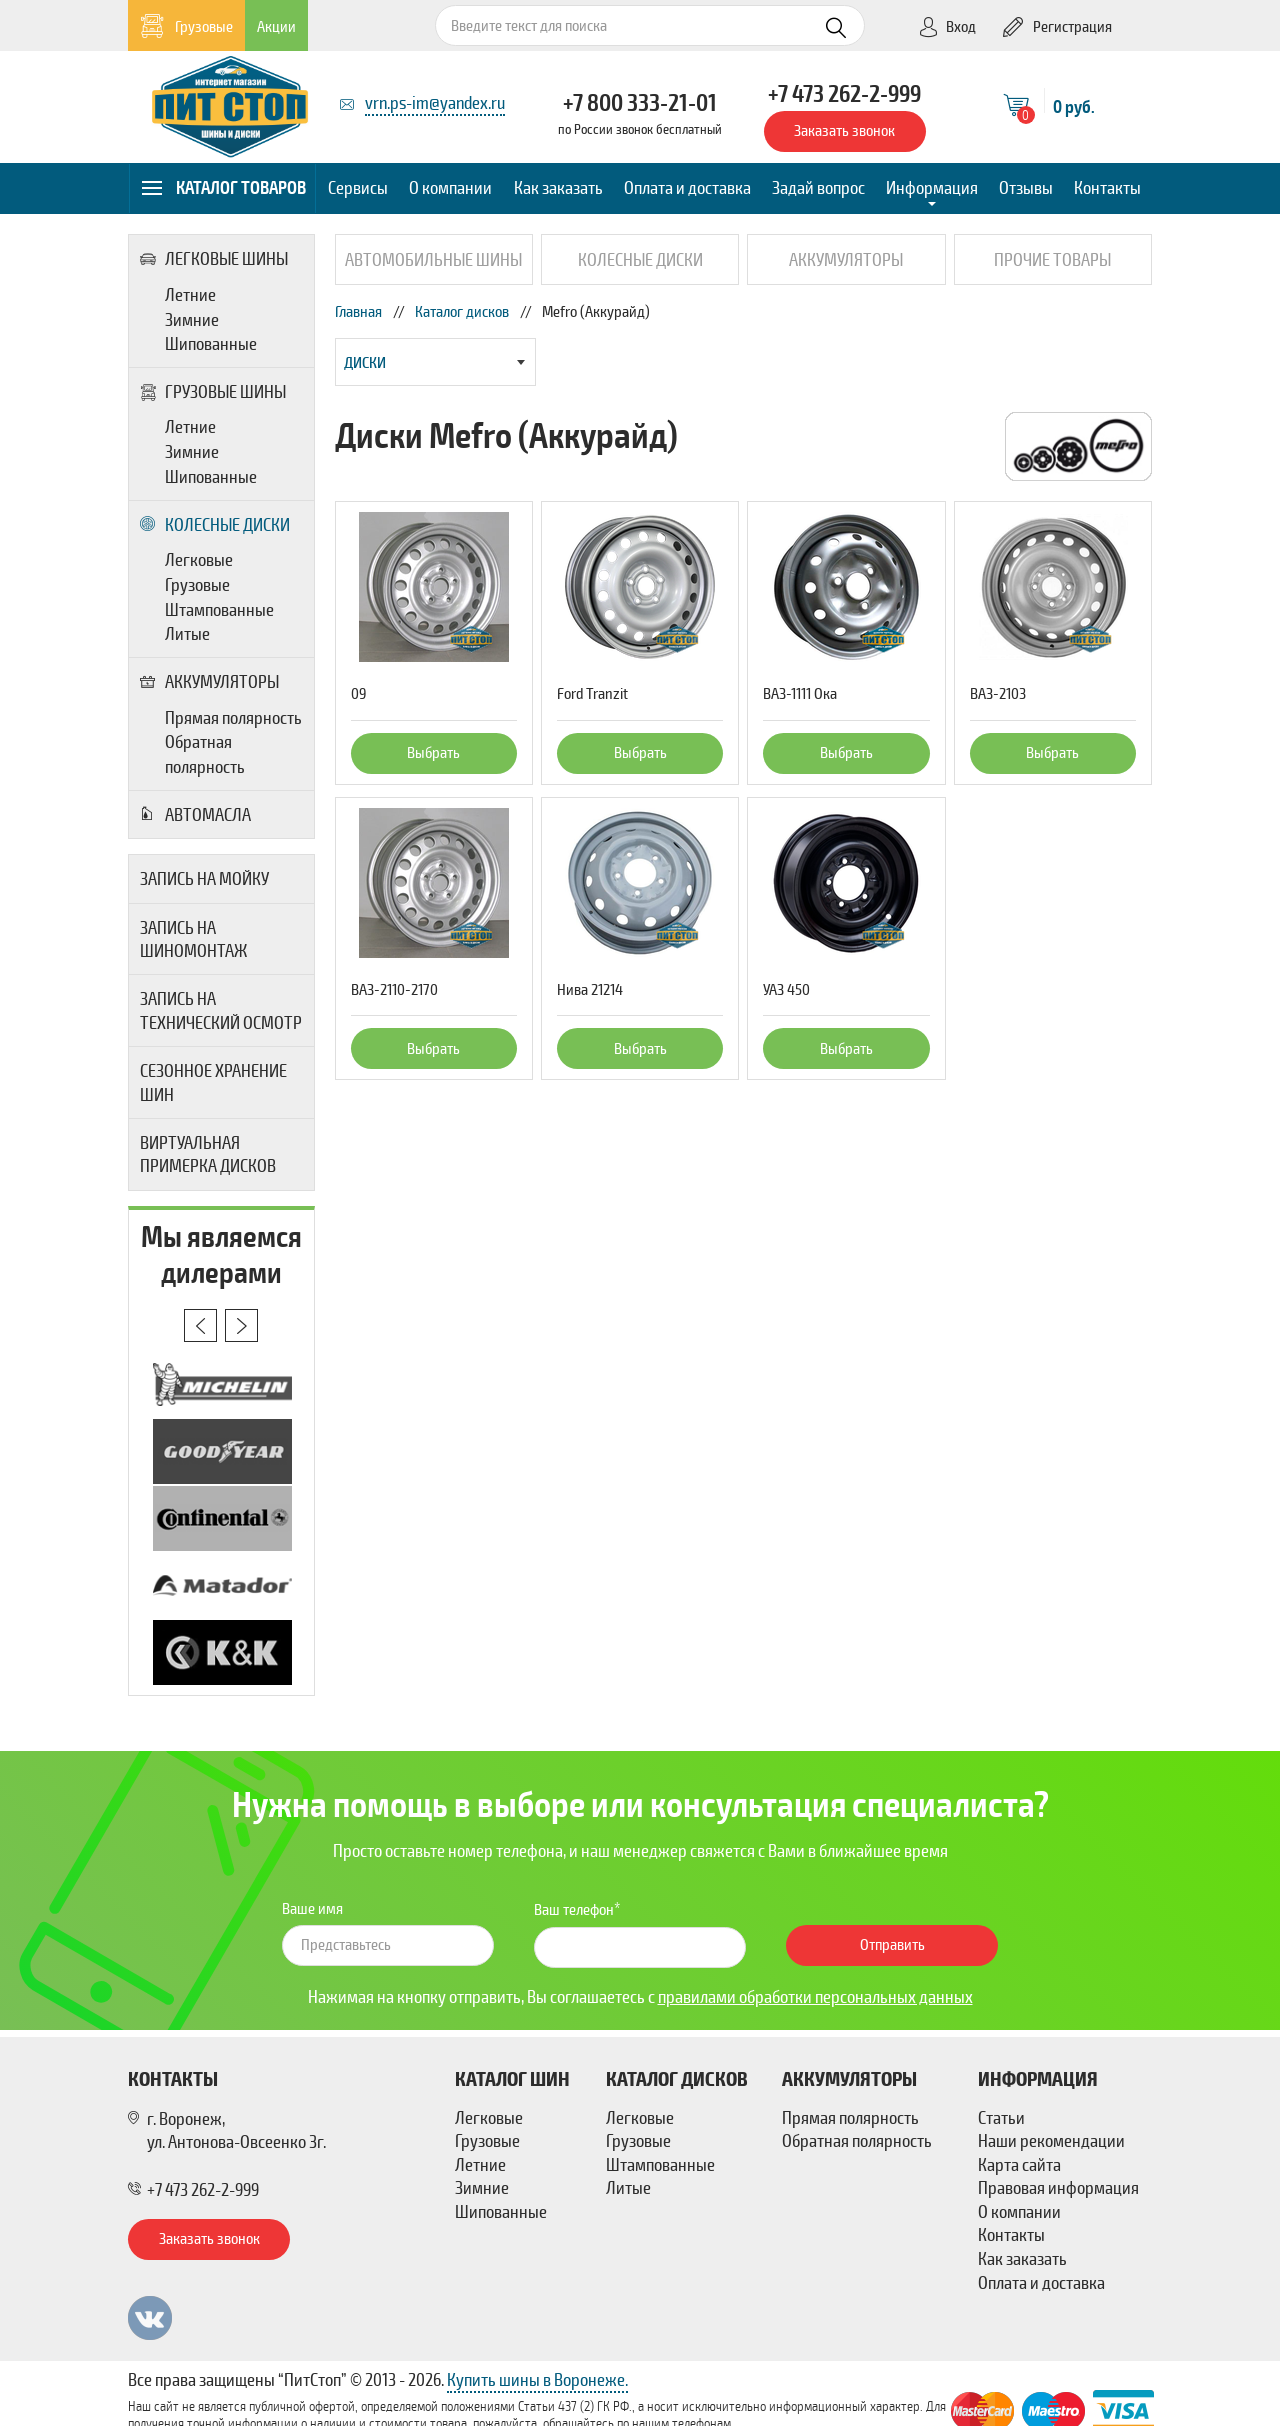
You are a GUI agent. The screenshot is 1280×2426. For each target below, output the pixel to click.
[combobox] (435, 362)
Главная (358, 312)
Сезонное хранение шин (213, 1082)
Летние (190, 295)
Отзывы (1026, 188)
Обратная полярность (205, 754)
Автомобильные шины (433, 260)
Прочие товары (1052, 260)
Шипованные (211, 344)
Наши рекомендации (1051, 2141)
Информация (932, 188)
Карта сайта (1019, 2165)
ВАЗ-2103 (998, 694)
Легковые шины (214, 259)
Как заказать (558, 188)
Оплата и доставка (687, 188)
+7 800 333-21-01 (640, 103)
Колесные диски (215, 525)
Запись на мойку (204, 879)
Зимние (192, 320)
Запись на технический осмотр (221, 1010)
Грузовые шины (213, 392)
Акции (276, 27)
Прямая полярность (233, 718)
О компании (450, 188)
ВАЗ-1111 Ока (800, 694)
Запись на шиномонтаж (193, 939)
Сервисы (358, 188)
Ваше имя (312, 1909)
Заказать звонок (844, 131)
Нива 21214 (590, 990)
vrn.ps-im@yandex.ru (435, 103)
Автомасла (195, 815)
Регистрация (1057, 27)
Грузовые (186, 26)
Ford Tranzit (592, 694)
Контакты (1107, 188)
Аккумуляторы (209, 682)
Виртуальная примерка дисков (208, 1154)
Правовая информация (1058, 2188)
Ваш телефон (574, 1910)
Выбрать (433, 753)
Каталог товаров (223, 188)
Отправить (892, 1945)
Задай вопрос (818, 188)
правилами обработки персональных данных (815, 1997)
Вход (947, 27)
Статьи (1001, 2118)
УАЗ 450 (786, 990)
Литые (187, 634)
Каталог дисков (462, 312)
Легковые (199, 560)
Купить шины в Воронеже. (537, 2380)
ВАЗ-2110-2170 (394, 990)
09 (358, 694)
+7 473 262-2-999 (844, 94)
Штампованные (219, 610)
